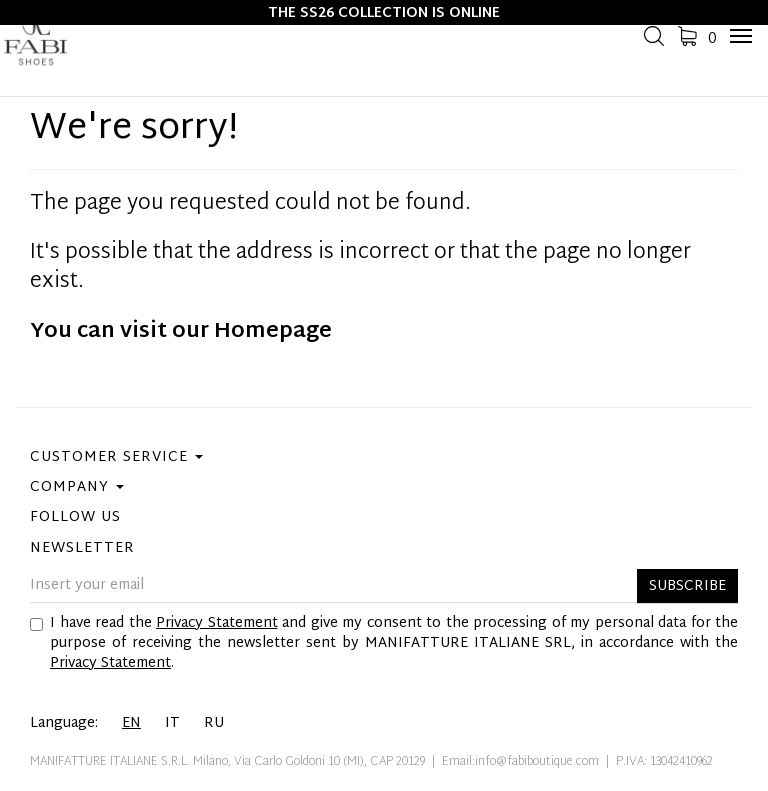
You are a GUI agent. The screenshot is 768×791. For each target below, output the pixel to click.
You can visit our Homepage (181, 332)
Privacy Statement (217, 623)
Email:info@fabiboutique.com (520, 762)
